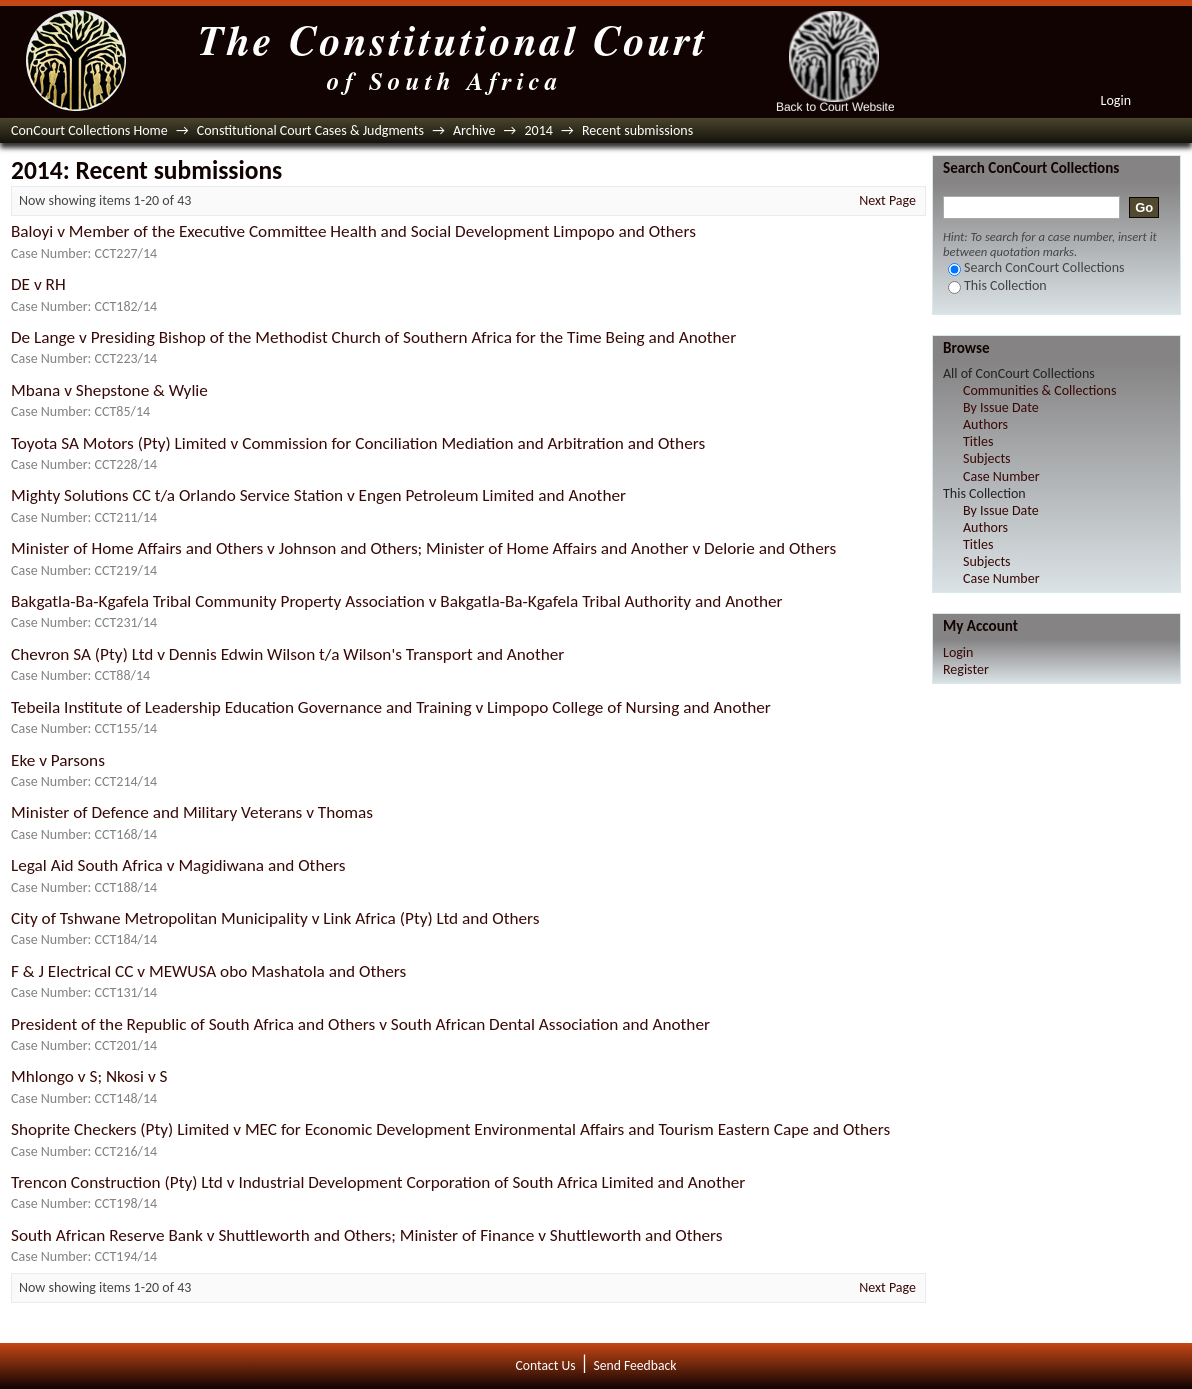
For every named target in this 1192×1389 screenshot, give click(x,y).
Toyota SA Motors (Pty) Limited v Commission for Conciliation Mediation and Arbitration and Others (358, 443)
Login (1116, 100)
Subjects (987, 458)
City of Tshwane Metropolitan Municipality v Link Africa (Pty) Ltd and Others (275, 918)
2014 (538, 130)
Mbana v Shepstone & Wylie (109, 390)
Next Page (887, 200)
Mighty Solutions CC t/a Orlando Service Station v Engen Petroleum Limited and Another (318, 495)
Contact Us (546, 1365)
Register (966, 669)
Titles (978, 441)
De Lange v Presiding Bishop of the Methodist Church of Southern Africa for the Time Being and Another (373, 337)
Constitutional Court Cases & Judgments (310, 130)
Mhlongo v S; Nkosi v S (89, 1076)
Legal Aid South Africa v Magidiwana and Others (178, 865)
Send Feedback (634, 1365)
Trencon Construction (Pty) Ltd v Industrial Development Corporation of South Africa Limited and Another (378, 1182)
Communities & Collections (1039, 390)
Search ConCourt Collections (1036, 267)
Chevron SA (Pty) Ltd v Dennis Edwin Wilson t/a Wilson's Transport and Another (287, 654)
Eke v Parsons (58, 760)
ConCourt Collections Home (89, 130)
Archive (474, 130)
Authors (985, 424)
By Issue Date (1001, 407)
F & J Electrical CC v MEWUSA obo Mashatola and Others (208, 971)
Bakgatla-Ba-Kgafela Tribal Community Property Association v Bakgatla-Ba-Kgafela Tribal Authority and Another (397, 601)
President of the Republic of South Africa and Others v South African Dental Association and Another (360, 1024)
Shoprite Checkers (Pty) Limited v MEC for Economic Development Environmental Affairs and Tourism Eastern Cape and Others (450, 1129)
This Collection (997, 285)
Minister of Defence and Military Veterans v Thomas (192, 812)
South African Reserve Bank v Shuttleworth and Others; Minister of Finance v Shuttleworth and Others (367, 1235)
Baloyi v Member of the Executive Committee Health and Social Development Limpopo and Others (353, 231)
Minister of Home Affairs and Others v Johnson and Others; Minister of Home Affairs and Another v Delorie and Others (423, 548)
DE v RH (38, 284)
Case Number (1001, 476)
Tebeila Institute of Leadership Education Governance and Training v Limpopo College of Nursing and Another (391, 707)
